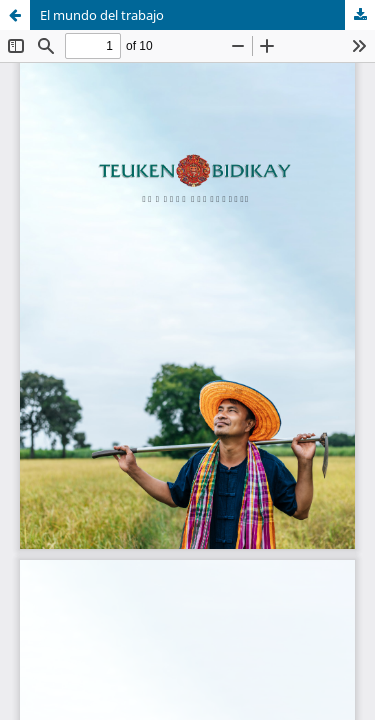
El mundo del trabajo (102, 15)
